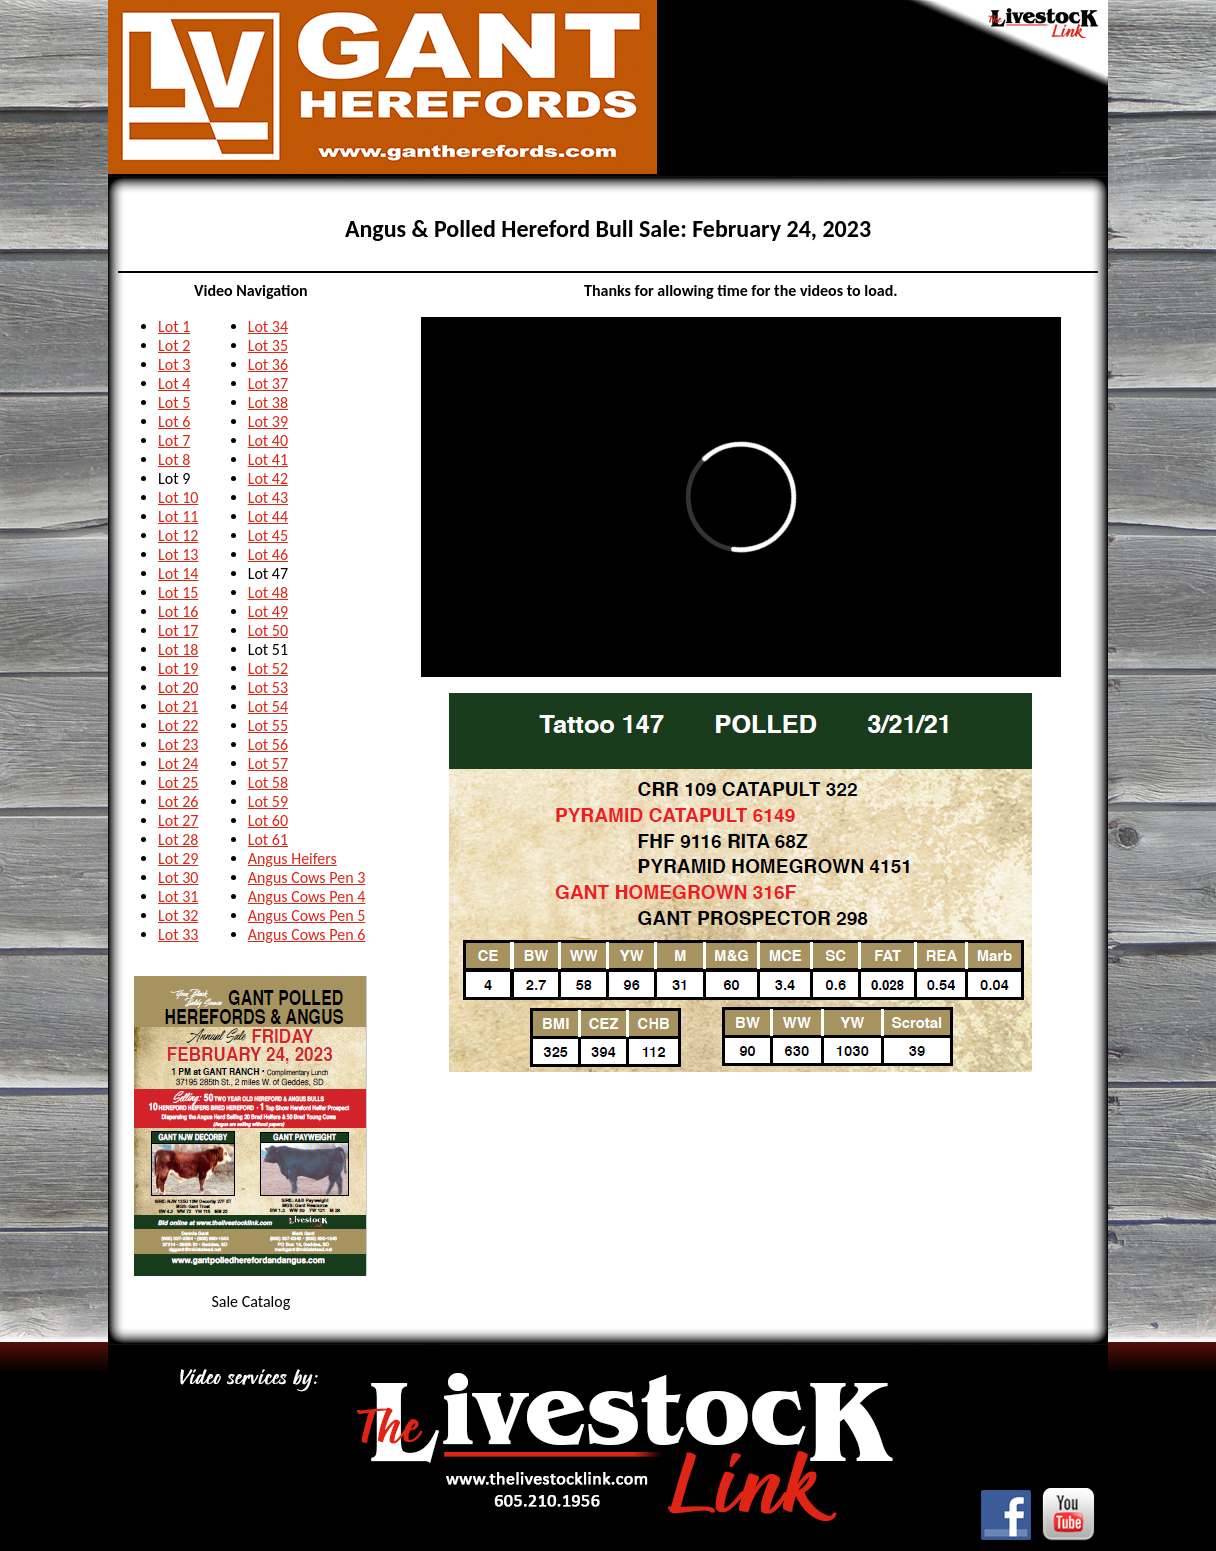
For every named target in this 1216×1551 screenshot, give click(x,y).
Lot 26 (178, 801)
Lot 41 (268, 459)
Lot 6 (174, 421)
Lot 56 (268, 744)
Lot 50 (268, 630)
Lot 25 (178, 782)
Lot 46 (268, 554)
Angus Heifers (292, 858)
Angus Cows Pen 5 (307, 915)
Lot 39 (268, 421)
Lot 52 (268, 668)
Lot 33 (178, 934)
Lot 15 (178, 592)
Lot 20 (178, 687)
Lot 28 (178, 839)
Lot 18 (178, 649)
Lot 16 (178, 611)
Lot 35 (268, 345)
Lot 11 (178, 516)
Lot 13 (178, 554)
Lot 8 (174, 459)
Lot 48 (268, 592)
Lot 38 (268, 402)
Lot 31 (178, 896)
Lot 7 (174, 440)
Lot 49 (268, 611)
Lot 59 (268, 801)
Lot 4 (174, 383)
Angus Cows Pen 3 (307, 877)
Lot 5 (174, 402)
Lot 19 (178, 668)
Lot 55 (268, 725)
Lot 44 (268, 516)
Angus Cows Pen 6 (307, 934)
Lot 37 (268, 383)
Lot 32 (178, 915)
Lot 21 (178, 706)
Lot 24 (178, 763)
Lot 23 (178, 744)
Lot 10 (178, 497)
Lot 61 (268, 839)
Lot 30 (178, 877)
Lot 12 (178, 535)
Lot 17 (178, 630)
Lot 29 (178, 858)
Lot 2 (174, 345)
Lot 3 (174, 364)
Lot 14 (178, 573)
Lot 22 (178, 725)
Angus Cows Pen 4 (307, 896)
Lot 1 (174, 326)
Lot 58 (268, 782)
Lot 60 (268, 820)
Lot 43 (268, 497)
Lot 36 (268, 364)
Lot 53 (268, 687)
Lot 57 (268, 763)
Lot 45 (268, 535)
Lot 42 (268, 478)
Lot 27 (178, 820)
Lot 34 (268, 326)
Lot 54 (268, 706)
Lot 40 (268, 440)
